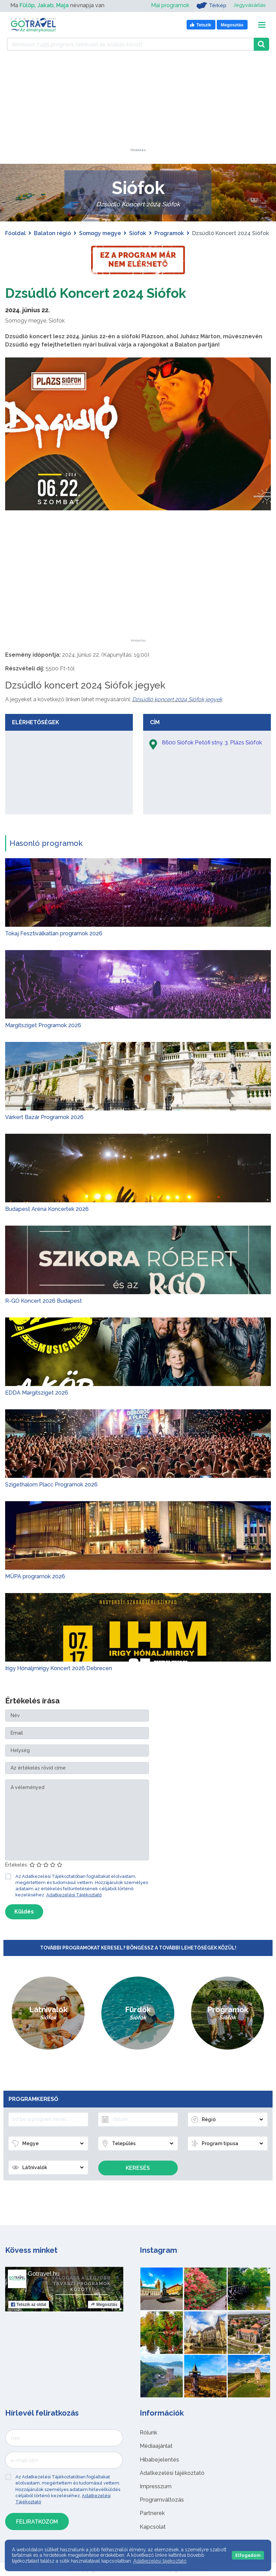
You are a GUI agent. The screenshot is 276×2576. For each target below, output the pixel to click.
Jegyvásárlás (249, 5)
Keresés (138, 2168)
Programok (169, 233)
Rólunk (148, 2432)
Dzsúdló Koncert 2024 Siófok (99, 293)
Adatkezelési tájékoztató (172, 2473)
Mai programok (169, 5)
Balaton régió (52, 233)
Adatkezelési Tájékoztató (74, 1894)
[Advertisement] (138, 105)
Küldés (24, 1911)
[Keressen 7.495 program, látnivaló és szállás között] (130, 44)
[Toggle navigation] (262, 24)
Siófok (137, 233)
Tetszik (28, 2304)
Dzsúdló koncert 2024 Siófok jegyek (177, 699)
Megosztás (104, 2304)
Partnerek (152, 2513)
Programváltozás (162, 2499)
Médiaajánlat (156, 2446)
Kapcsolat (153, 2526)
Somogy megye (100, 233)
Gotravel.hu (44, 2273)
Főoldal (15, 233)
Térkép (210, 5)
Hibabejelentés (159, 2459)
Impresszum (156, 2486)
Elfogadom (248, 2555)
